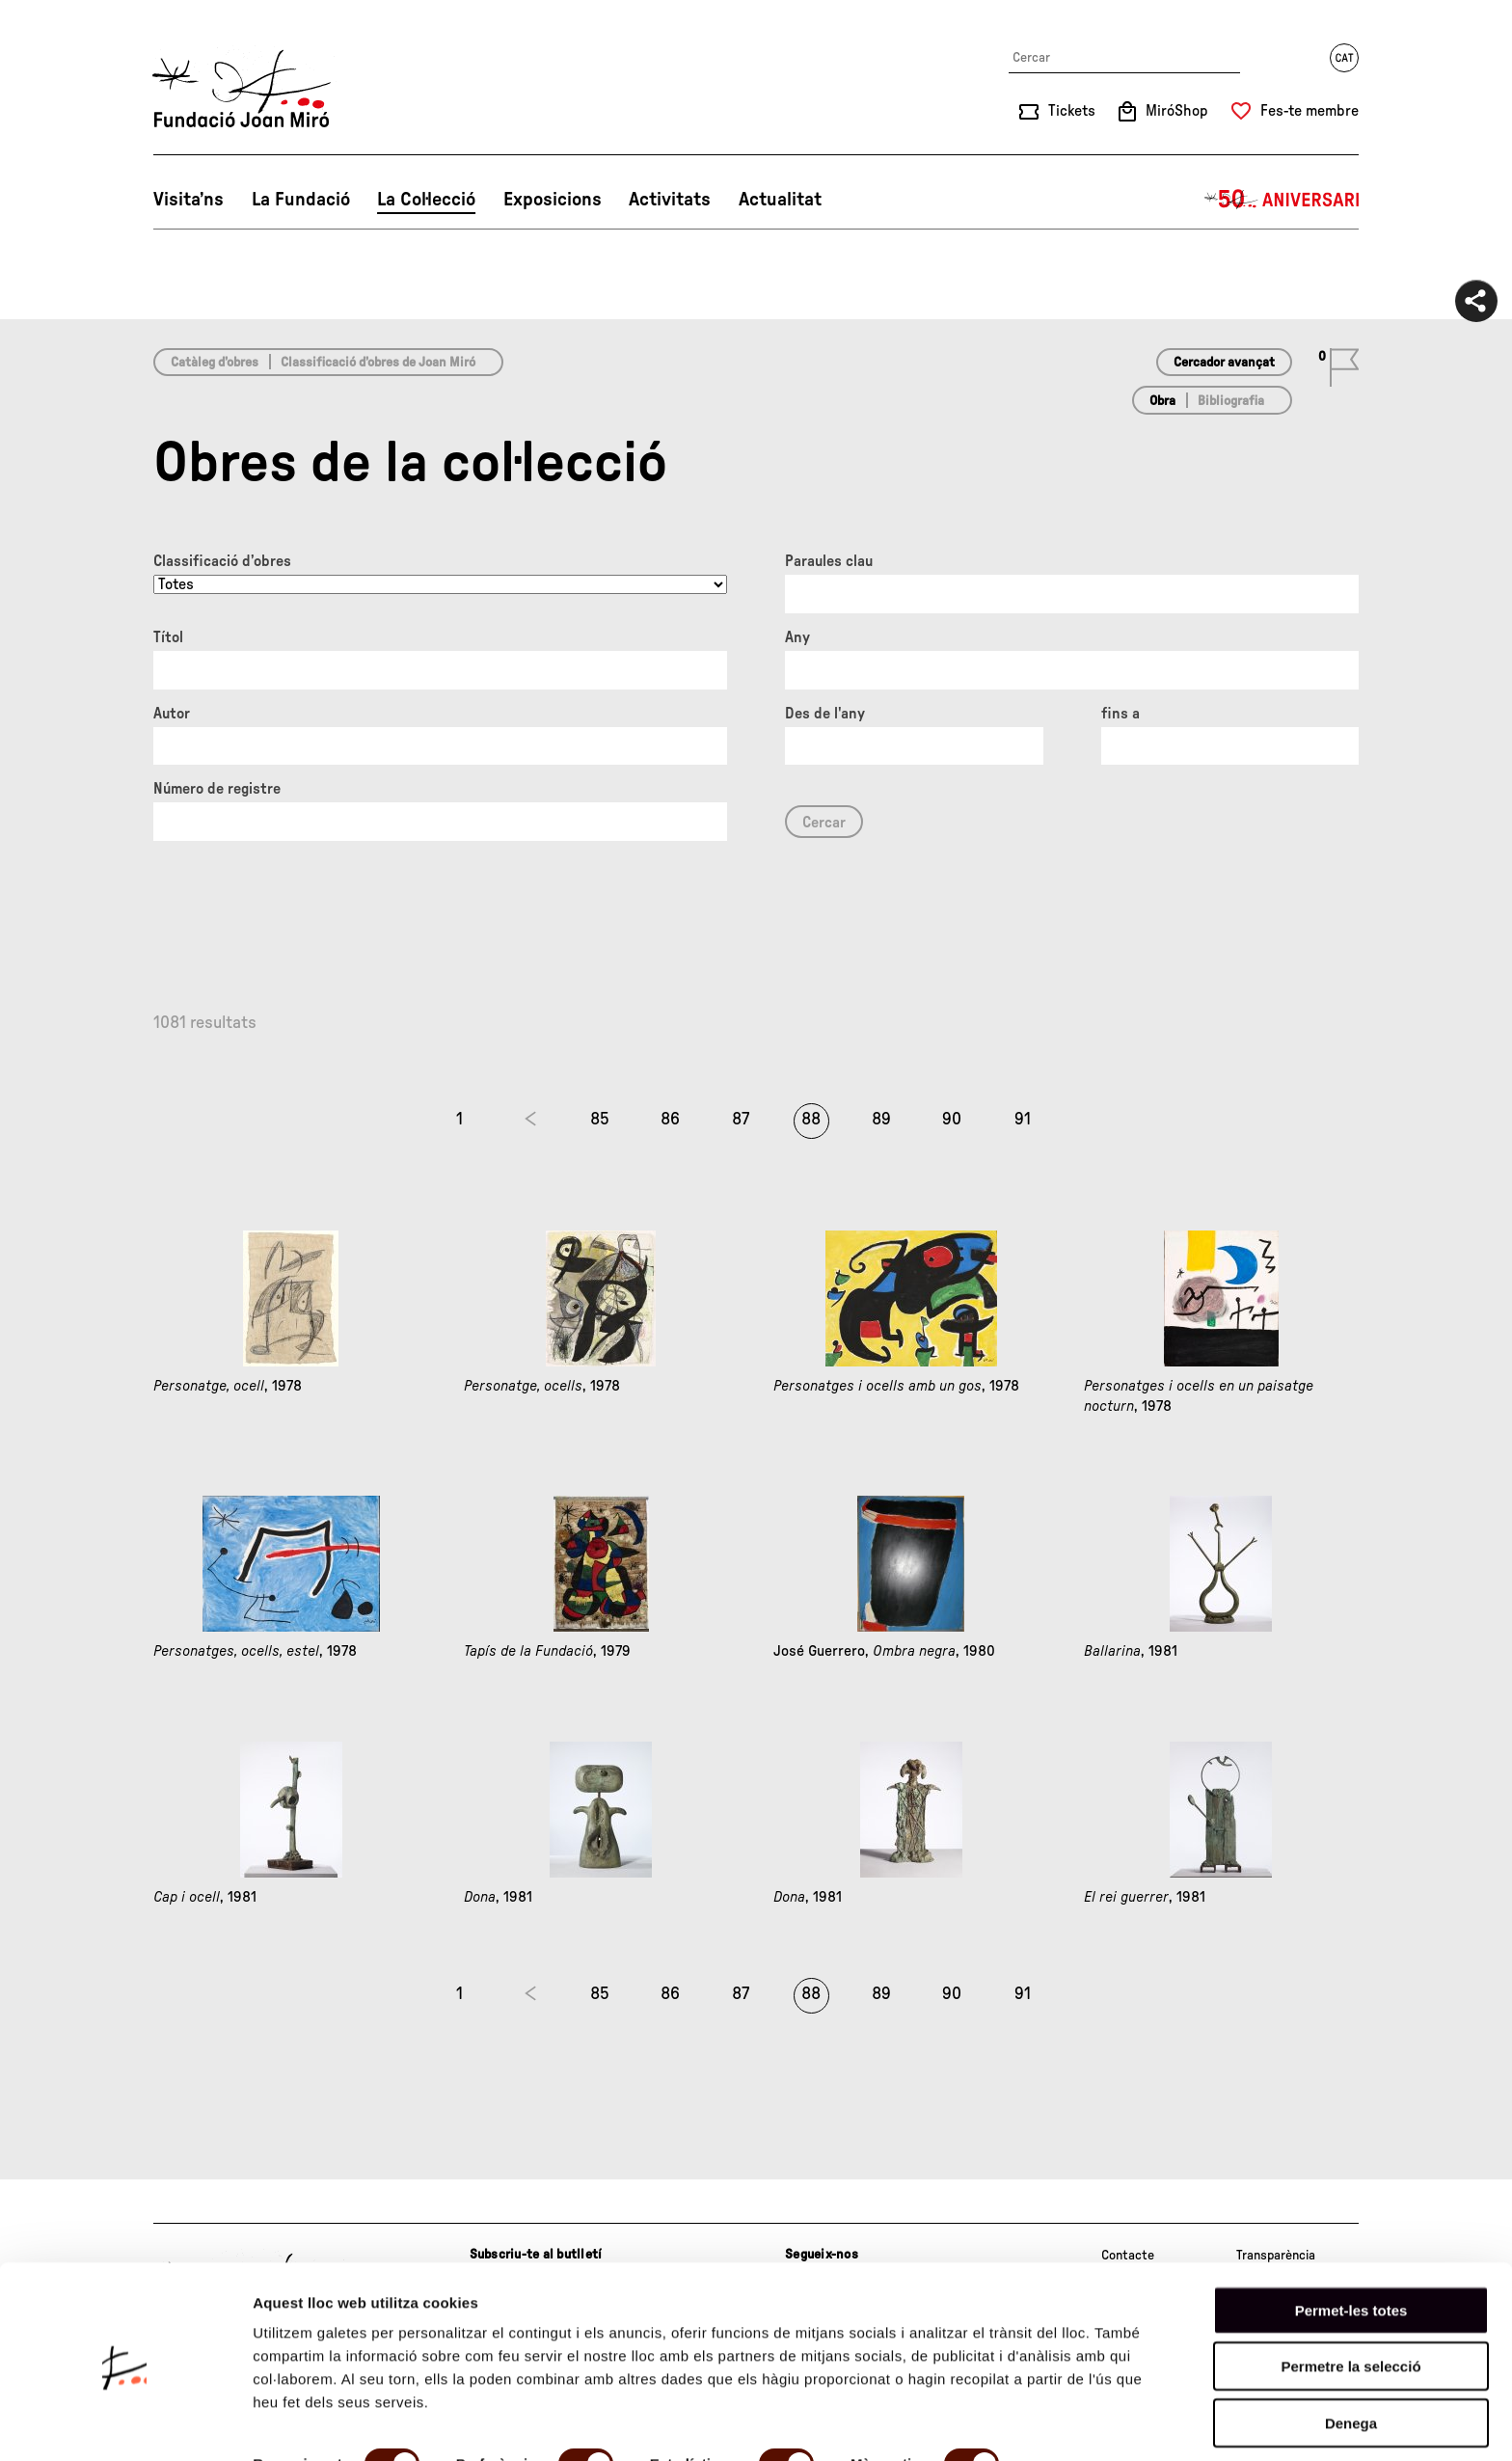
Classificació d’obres (222, 561)
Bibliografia (1231, 401)
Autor (171, 713)
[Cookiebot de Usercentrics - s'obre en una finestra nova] (124, 2423)
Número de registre (217, 789)
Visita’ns (188, 199)
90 (951, 1119)
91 (1022, 1119)
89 (881, 1119)
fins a (1120, 713)
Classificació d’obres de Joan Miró (378, 362)
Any (797, 637)
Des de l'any (825, 713)
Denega (1351, 2352)
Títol (168, 637)
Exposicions (552, 199)
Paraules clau (829, 561)
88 (811, 1119)
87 (740, 1119)
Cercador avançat (1224, 362)
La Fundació (301, 199)
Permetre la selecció (1350, 2296)
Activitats (670, 199)
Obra (1162, 401)
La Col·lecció (426, 199)
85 (599, 1119)
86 (670, 1119)
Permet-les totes (1351, 2239)
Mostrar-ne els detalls (328, 2423)
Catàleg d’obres (214, 362)
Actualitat (780, 199)
